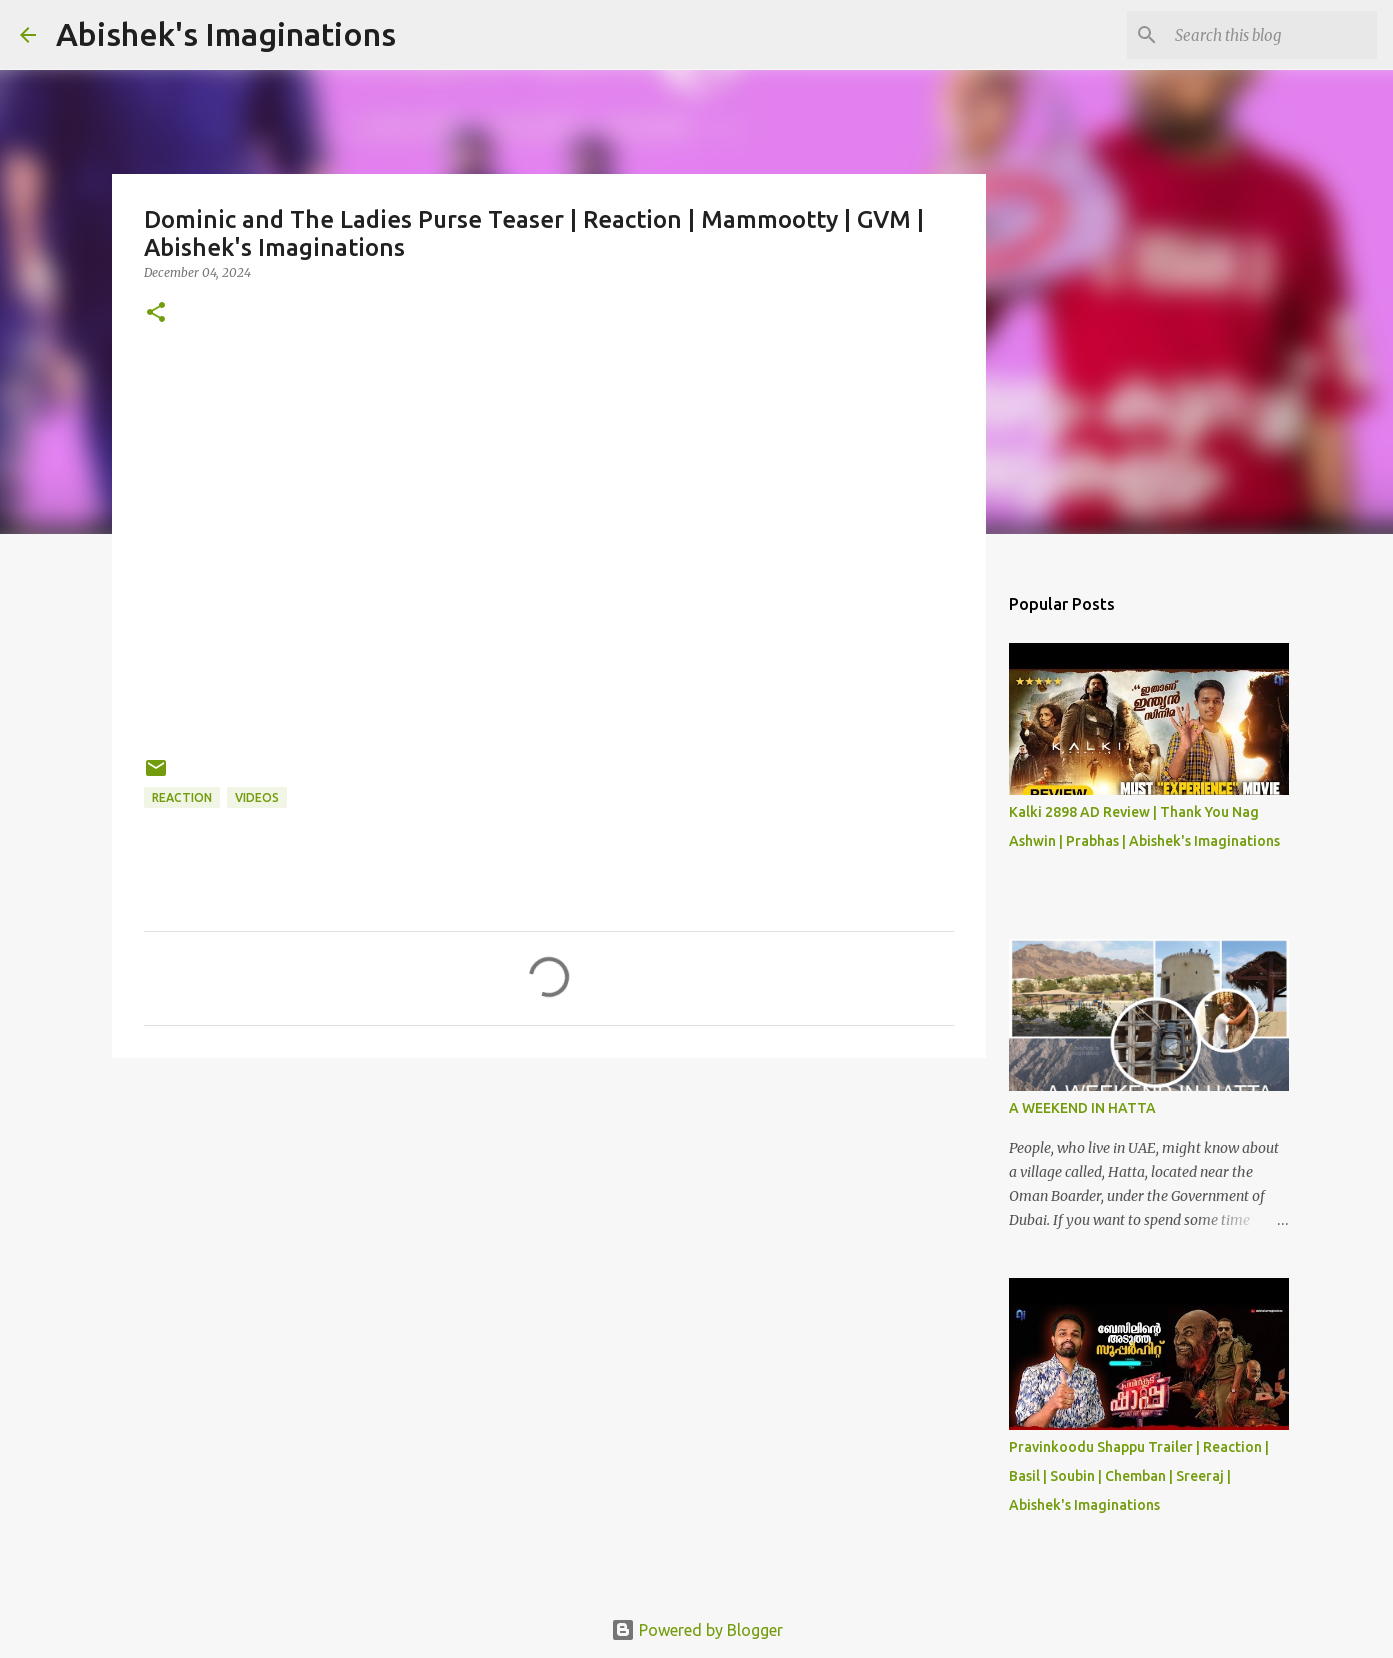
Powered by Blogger (697, 1630)
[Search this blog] (1272, 35)
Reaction (182, 797)
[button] (156, 313)
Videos (257, 797)
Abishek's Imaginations (226, 34)
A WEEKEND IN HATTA (1082, 1108)
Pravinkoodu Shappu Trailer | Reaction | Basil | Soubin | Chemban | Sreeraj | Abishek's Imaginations (1139, 1476)
